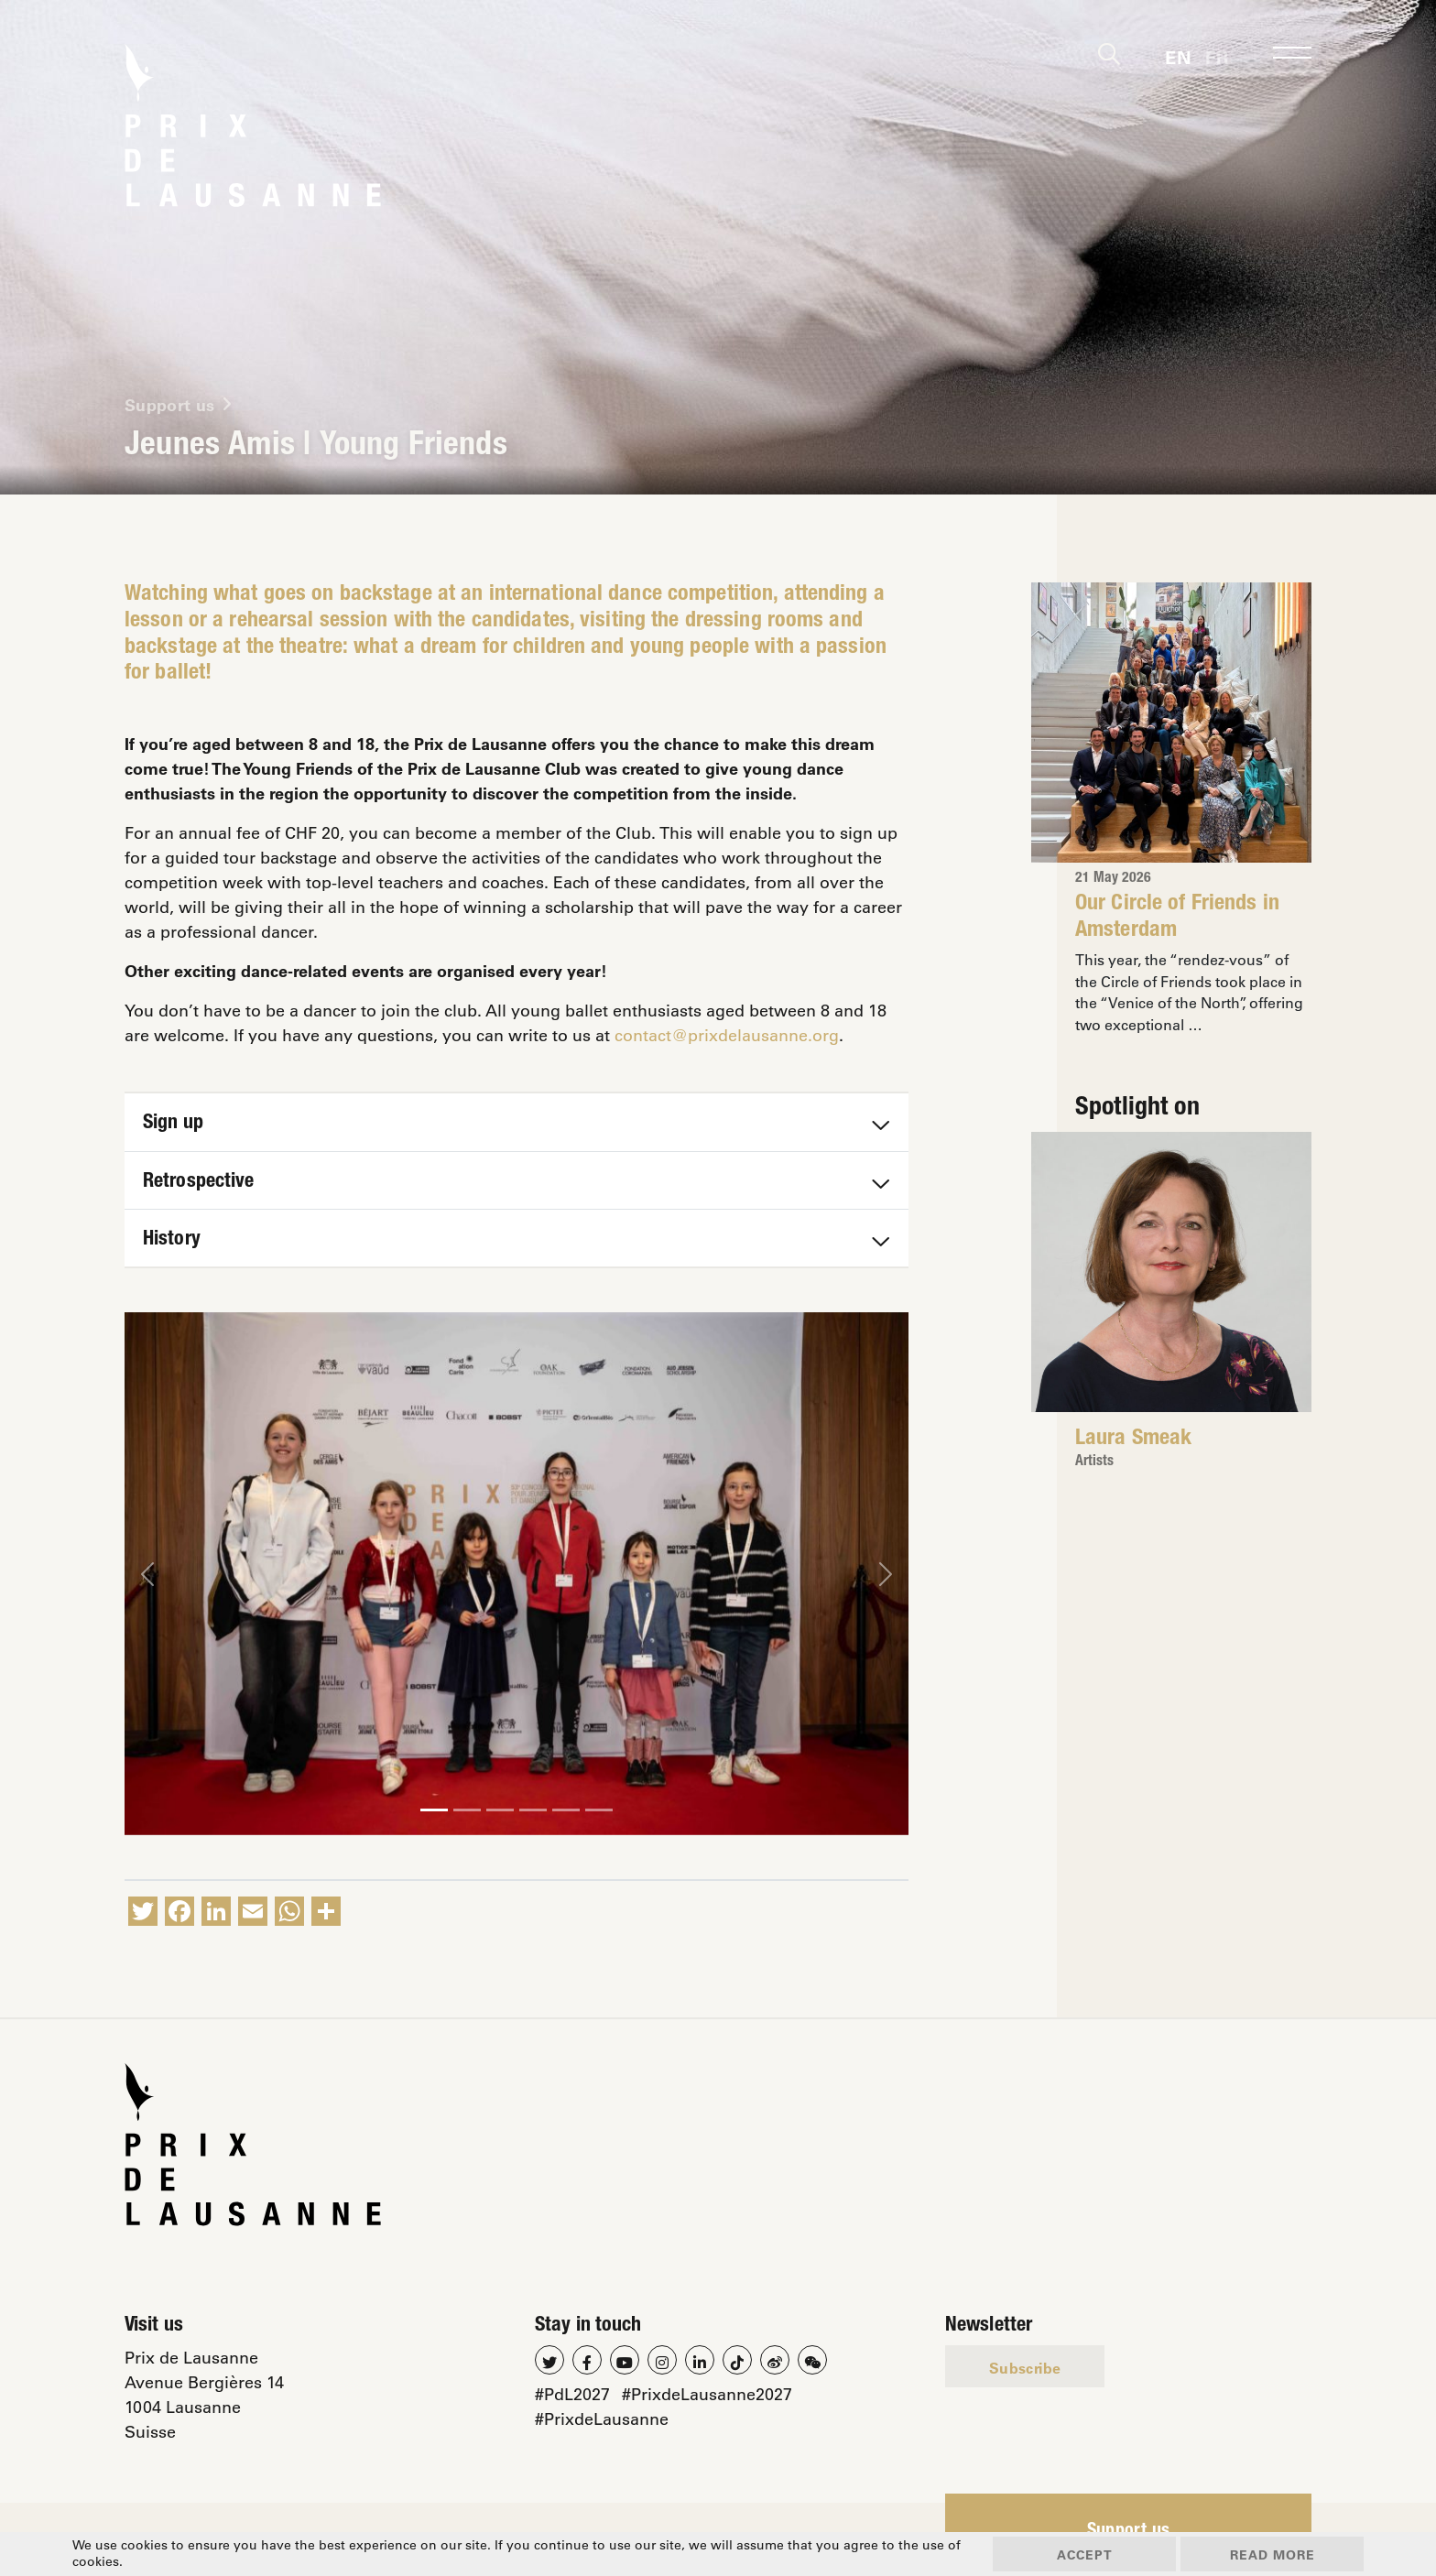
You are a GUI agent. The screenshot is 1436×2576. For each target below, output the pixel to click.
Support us (1128, 2532)
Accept (1085, 2554)
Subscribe (1025, 2367)
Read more (1272, 2554)
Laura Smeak (1133, 1440)
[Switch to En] (1178, 55)
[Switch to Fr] (1216, 55)
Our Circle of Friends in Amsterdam (1177, 918)
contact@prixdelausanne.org (727, 1035)
